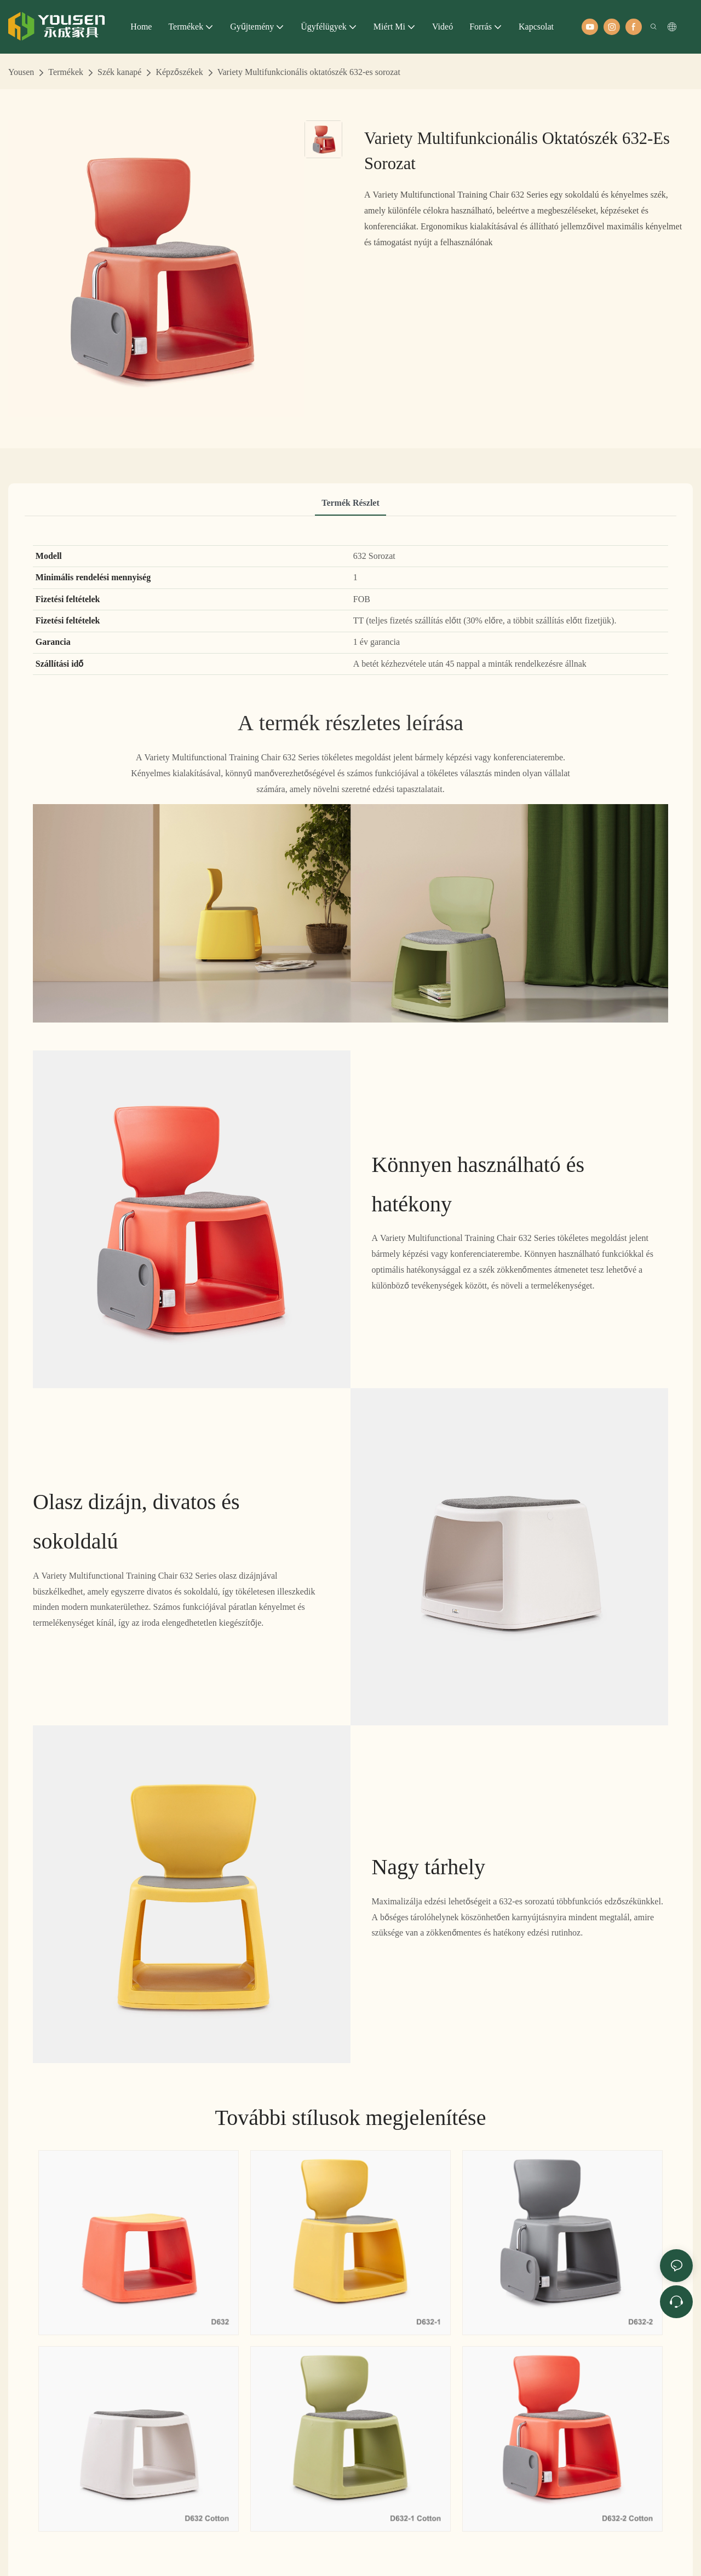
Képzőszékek (179, 72)
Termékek (65, 72)
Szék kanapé (119, 72)
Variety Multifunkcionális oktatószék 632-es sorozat (308, 72)
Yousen (21, 72)
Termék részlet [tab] (350, 503)
